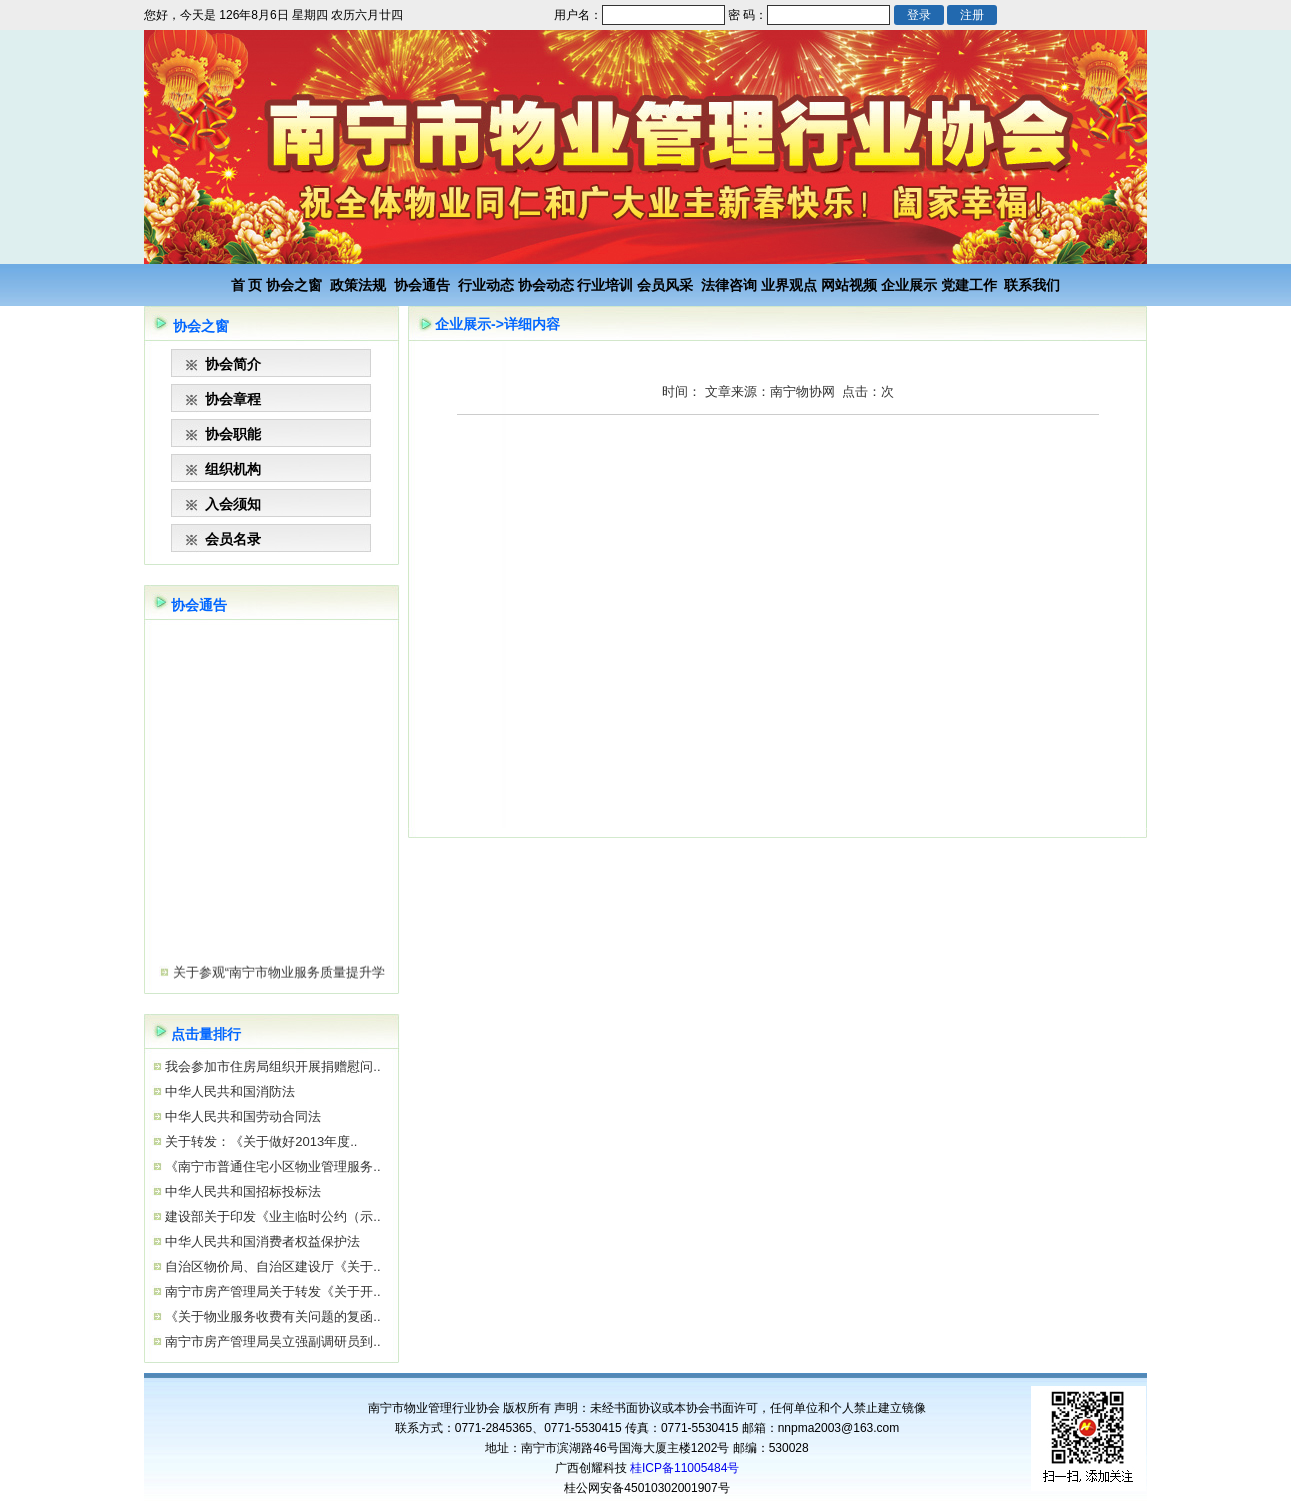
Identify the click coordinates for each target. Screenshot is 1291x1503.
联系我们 (1032, 285)
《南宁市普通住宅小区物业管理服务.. (271, 1166)
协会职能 (233, 434)
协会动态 (546, 285)
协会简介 (233, 364)
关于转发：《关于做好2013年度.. (260, 1141)
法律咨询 (729, 285)
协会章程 (233, 399)
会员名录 (233, 539)
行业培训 (605, 285)
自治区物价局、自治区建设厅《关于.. (271, 1266)
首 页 (247, 285)
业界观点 (789, 285)
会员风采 (665, 285)
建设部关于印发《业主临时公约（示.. (271, 1216)
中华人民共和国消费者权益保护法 (261, 1241)
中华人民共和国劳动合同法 (242, 1116)
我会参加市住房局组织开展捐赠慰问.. (271, 1066)
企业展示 (909, 285)
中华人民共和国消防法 (229, 1091)
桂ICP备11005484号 (684, 1468)
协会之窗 (294, 285)
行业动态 (486, 285)
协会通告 (422, 285)
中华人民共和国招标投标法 (242, 1191)
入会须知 (233, 504)
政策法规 (358, 285)
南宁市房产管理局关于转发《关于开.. (271, 1291)
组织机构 (233, 469)
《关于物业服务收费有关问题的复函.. (271, 1316)
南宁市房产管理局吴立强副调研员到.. (271, 1341)
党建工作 (969, 285)
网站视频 (849, 285)
